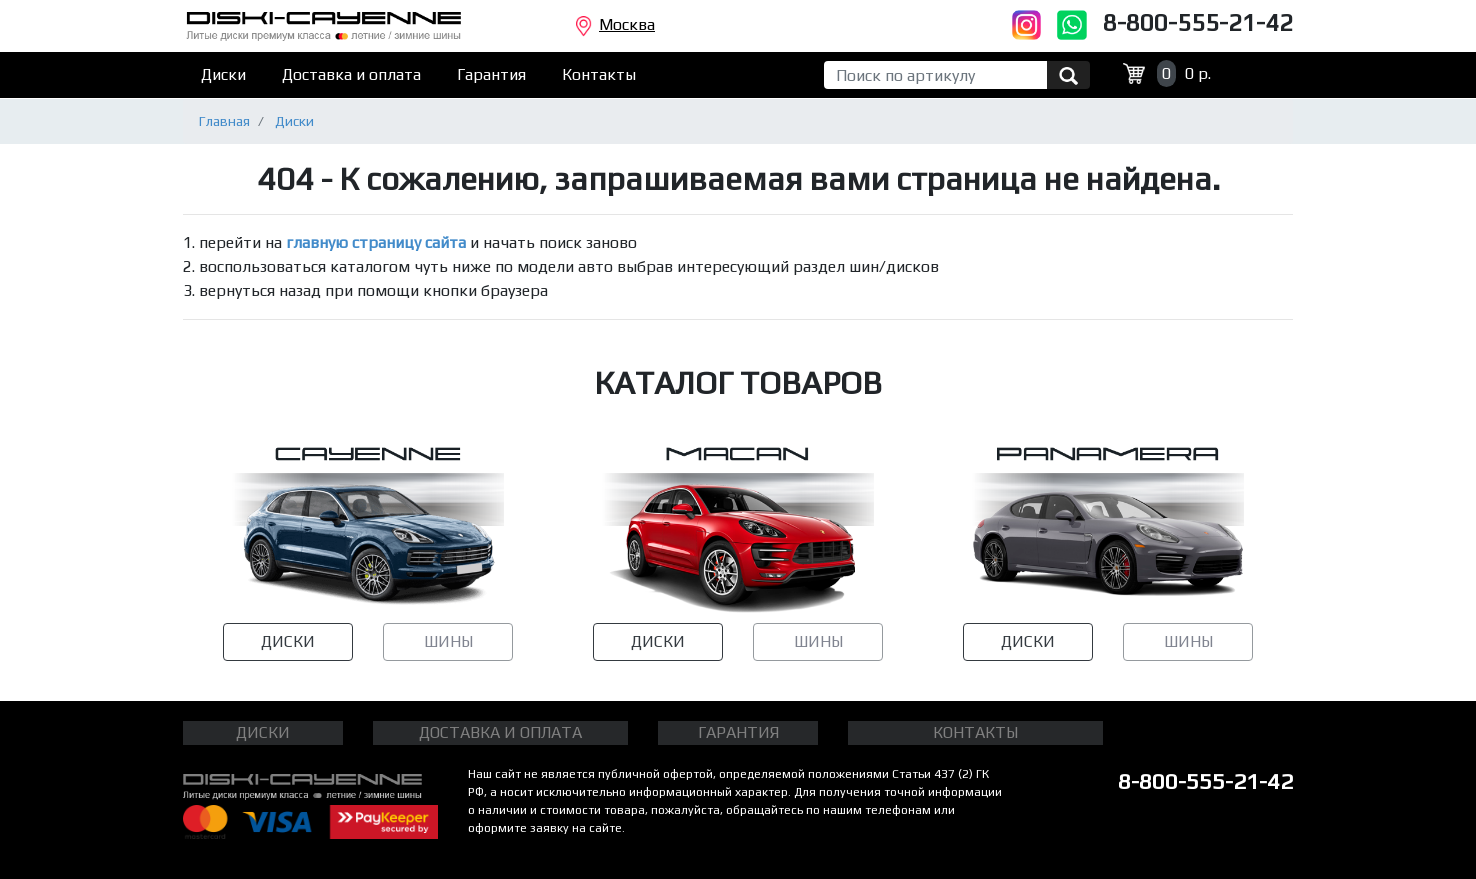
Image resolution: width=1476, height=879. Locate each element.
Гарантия (491, 74)
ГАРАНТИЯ (738, 732)
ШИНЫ (448, 641)
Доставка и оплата (351, 74)
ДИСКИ (288, 641)
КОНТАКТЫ (975, 732)
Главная (224, 121)
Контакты (599, 74)
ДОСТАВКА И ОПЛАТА (500, 732)
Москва (615, 26)
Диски (223, 74)
